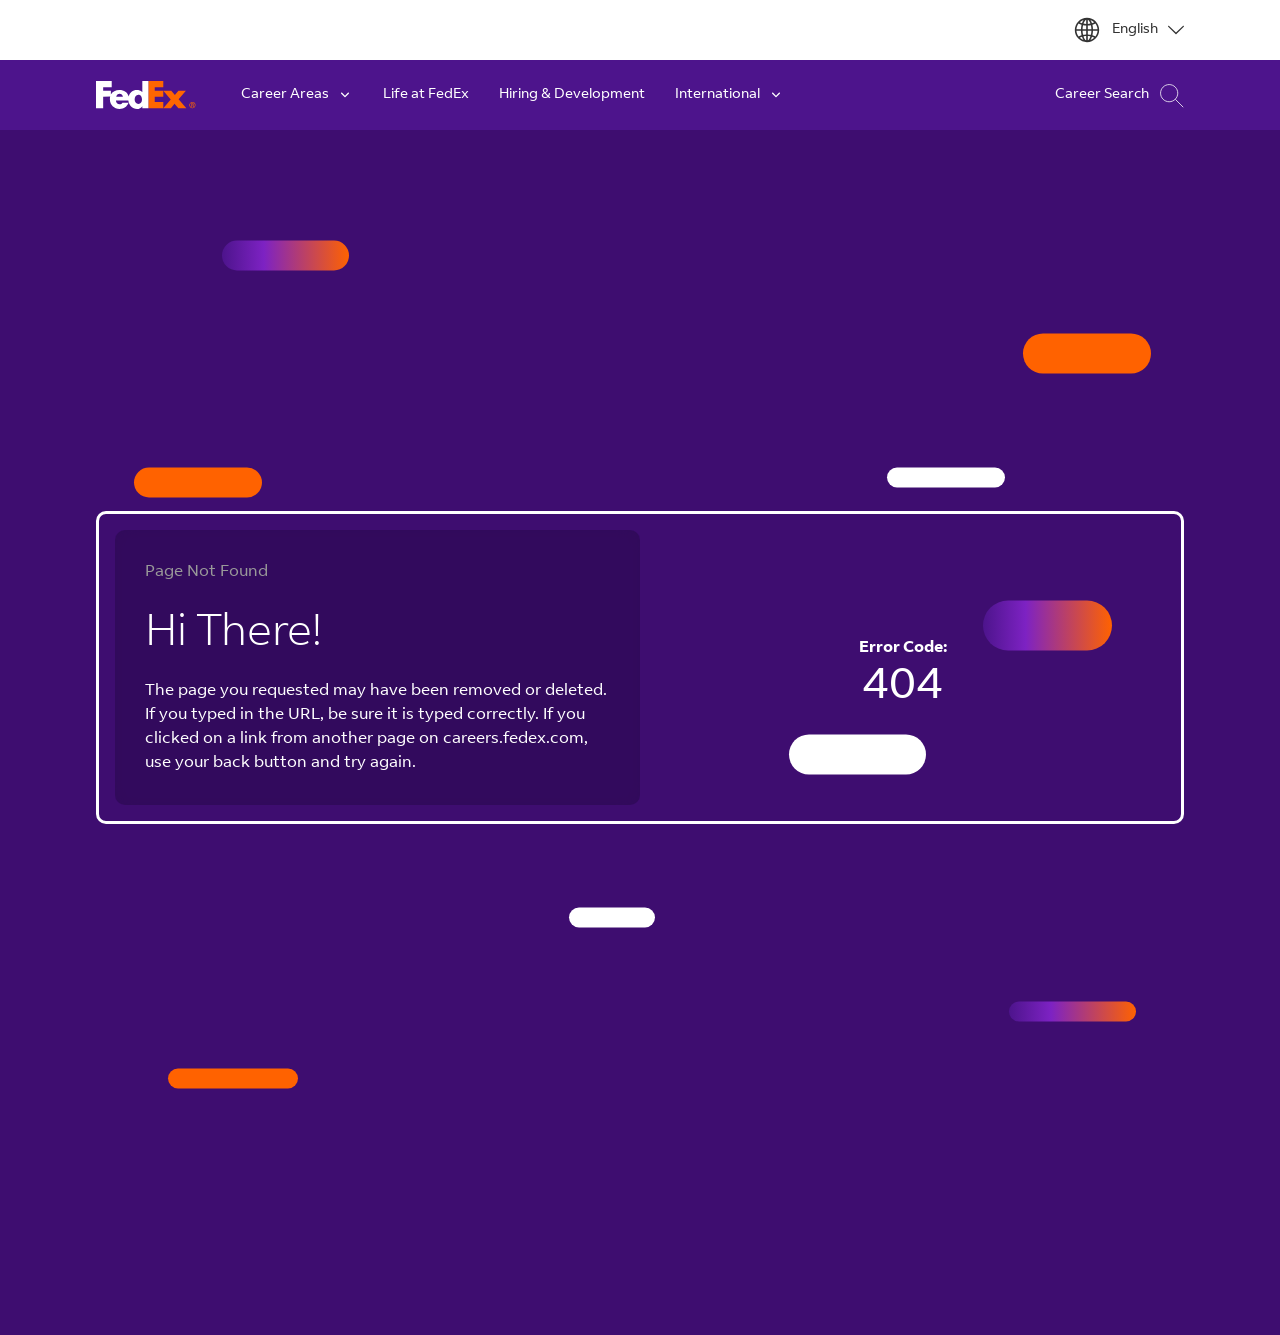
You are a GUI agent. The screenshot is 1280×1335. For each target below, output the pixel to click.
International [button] (729, 95)
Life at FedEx (426, 95)
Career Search (1119, 95)
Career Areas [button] (297, 95)
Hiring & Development (572, 95)
